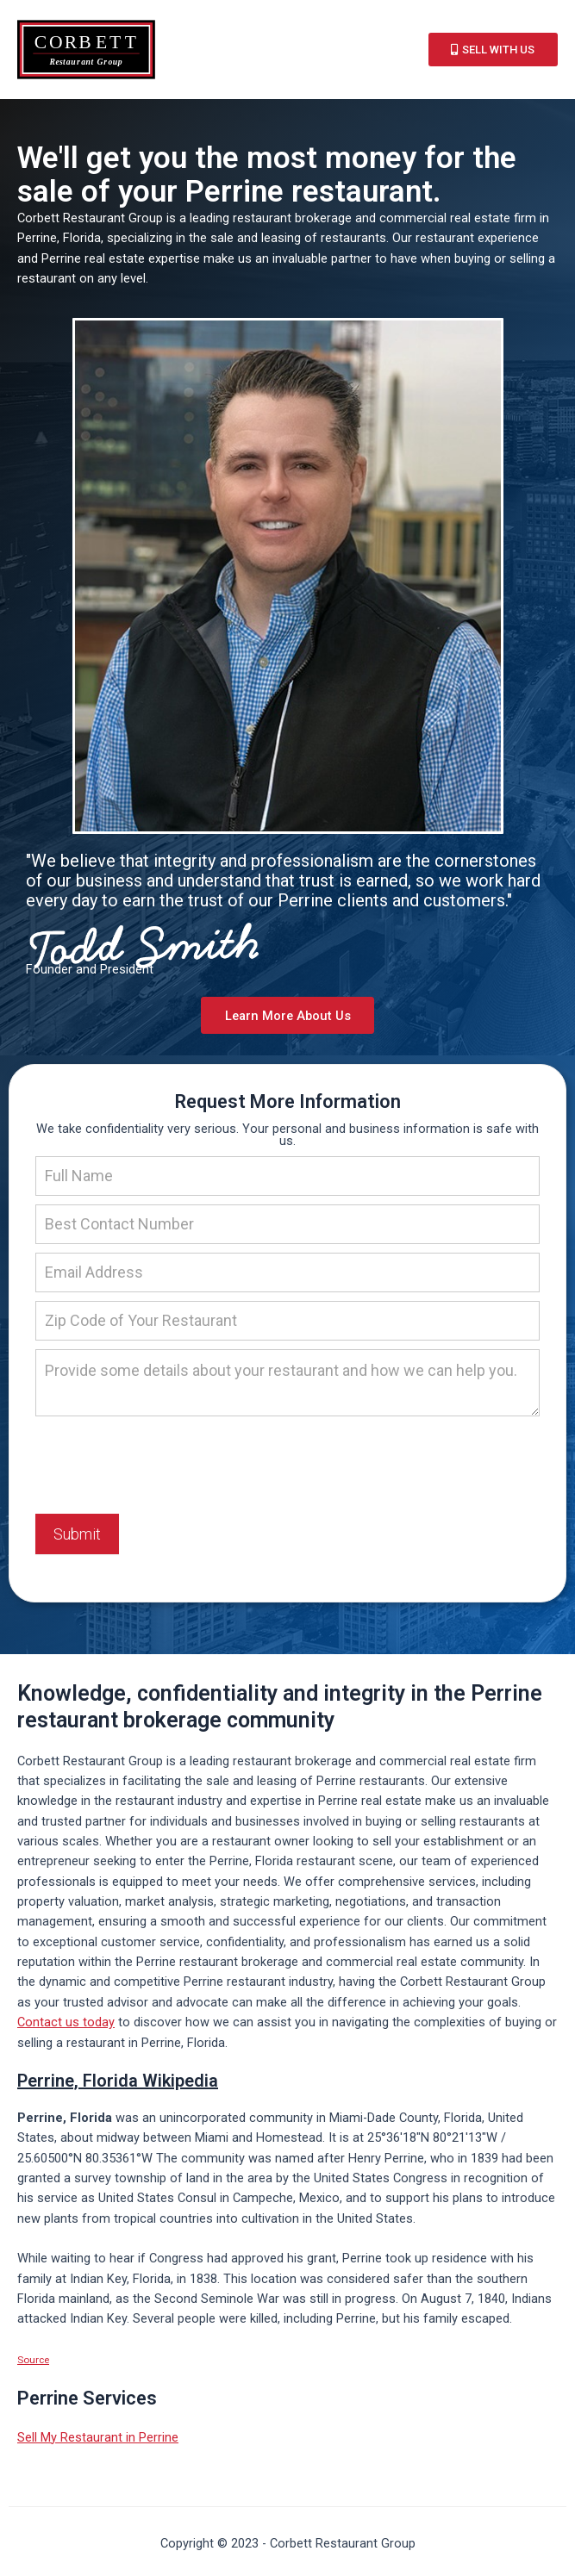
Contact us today (66, 2024)
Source (33, 2362)
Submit (77, 1537)
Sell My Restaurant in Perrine (97, 2440)
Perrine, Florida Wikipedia (117, 2083)
